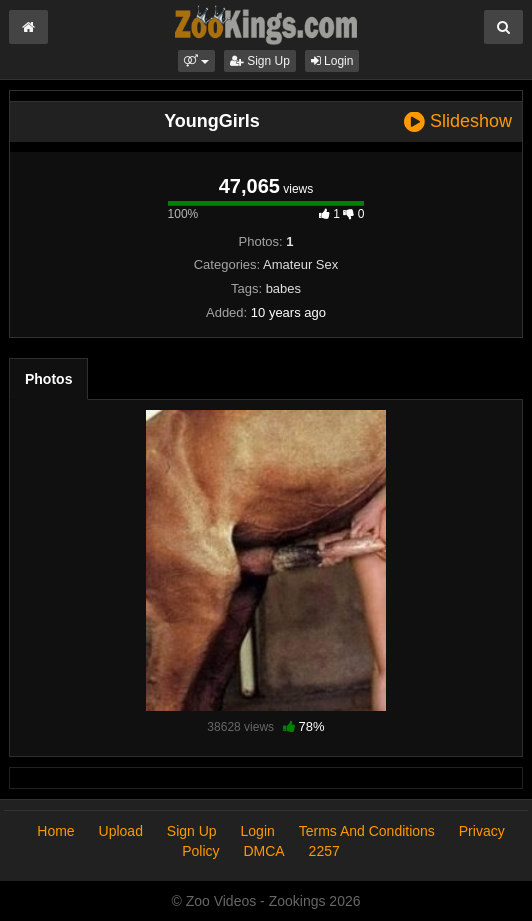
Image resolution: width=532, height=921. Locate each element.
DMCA (263, 851)
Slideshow (458, 121)
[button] (196, 61)
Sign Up (260, 61)
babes (283, 288)
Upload (121, 831)
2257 (324, 851)
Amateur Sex (300, 264)
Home (55, 831)
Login (332, 61)
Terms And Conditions (367, 831)
